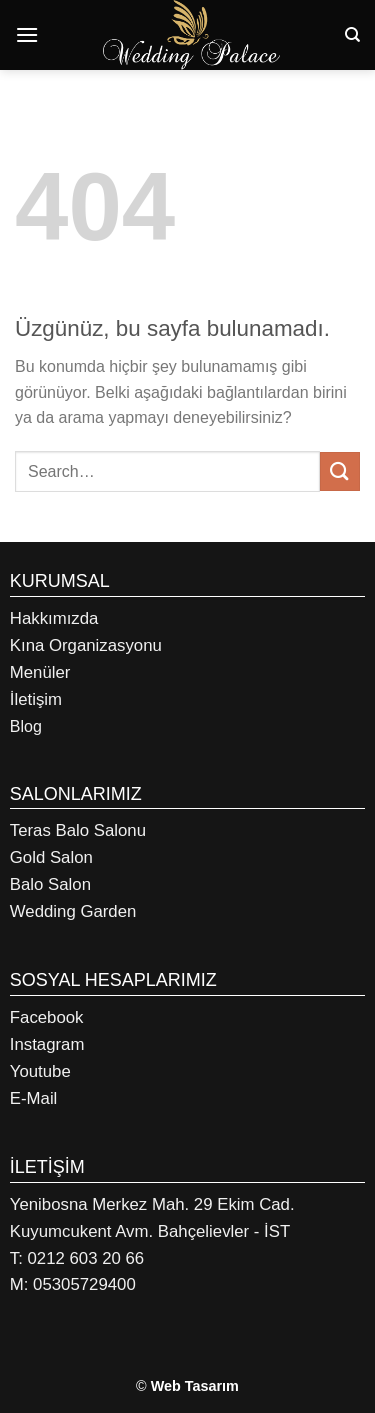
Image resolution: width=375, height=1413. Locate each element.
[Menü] (27, 34)
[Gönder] (340, 471)
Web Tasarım (195, 1386)
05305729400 (84, 1284)
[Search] (352, 35)
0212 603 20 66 (86, 1258)
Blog (26, 726)
